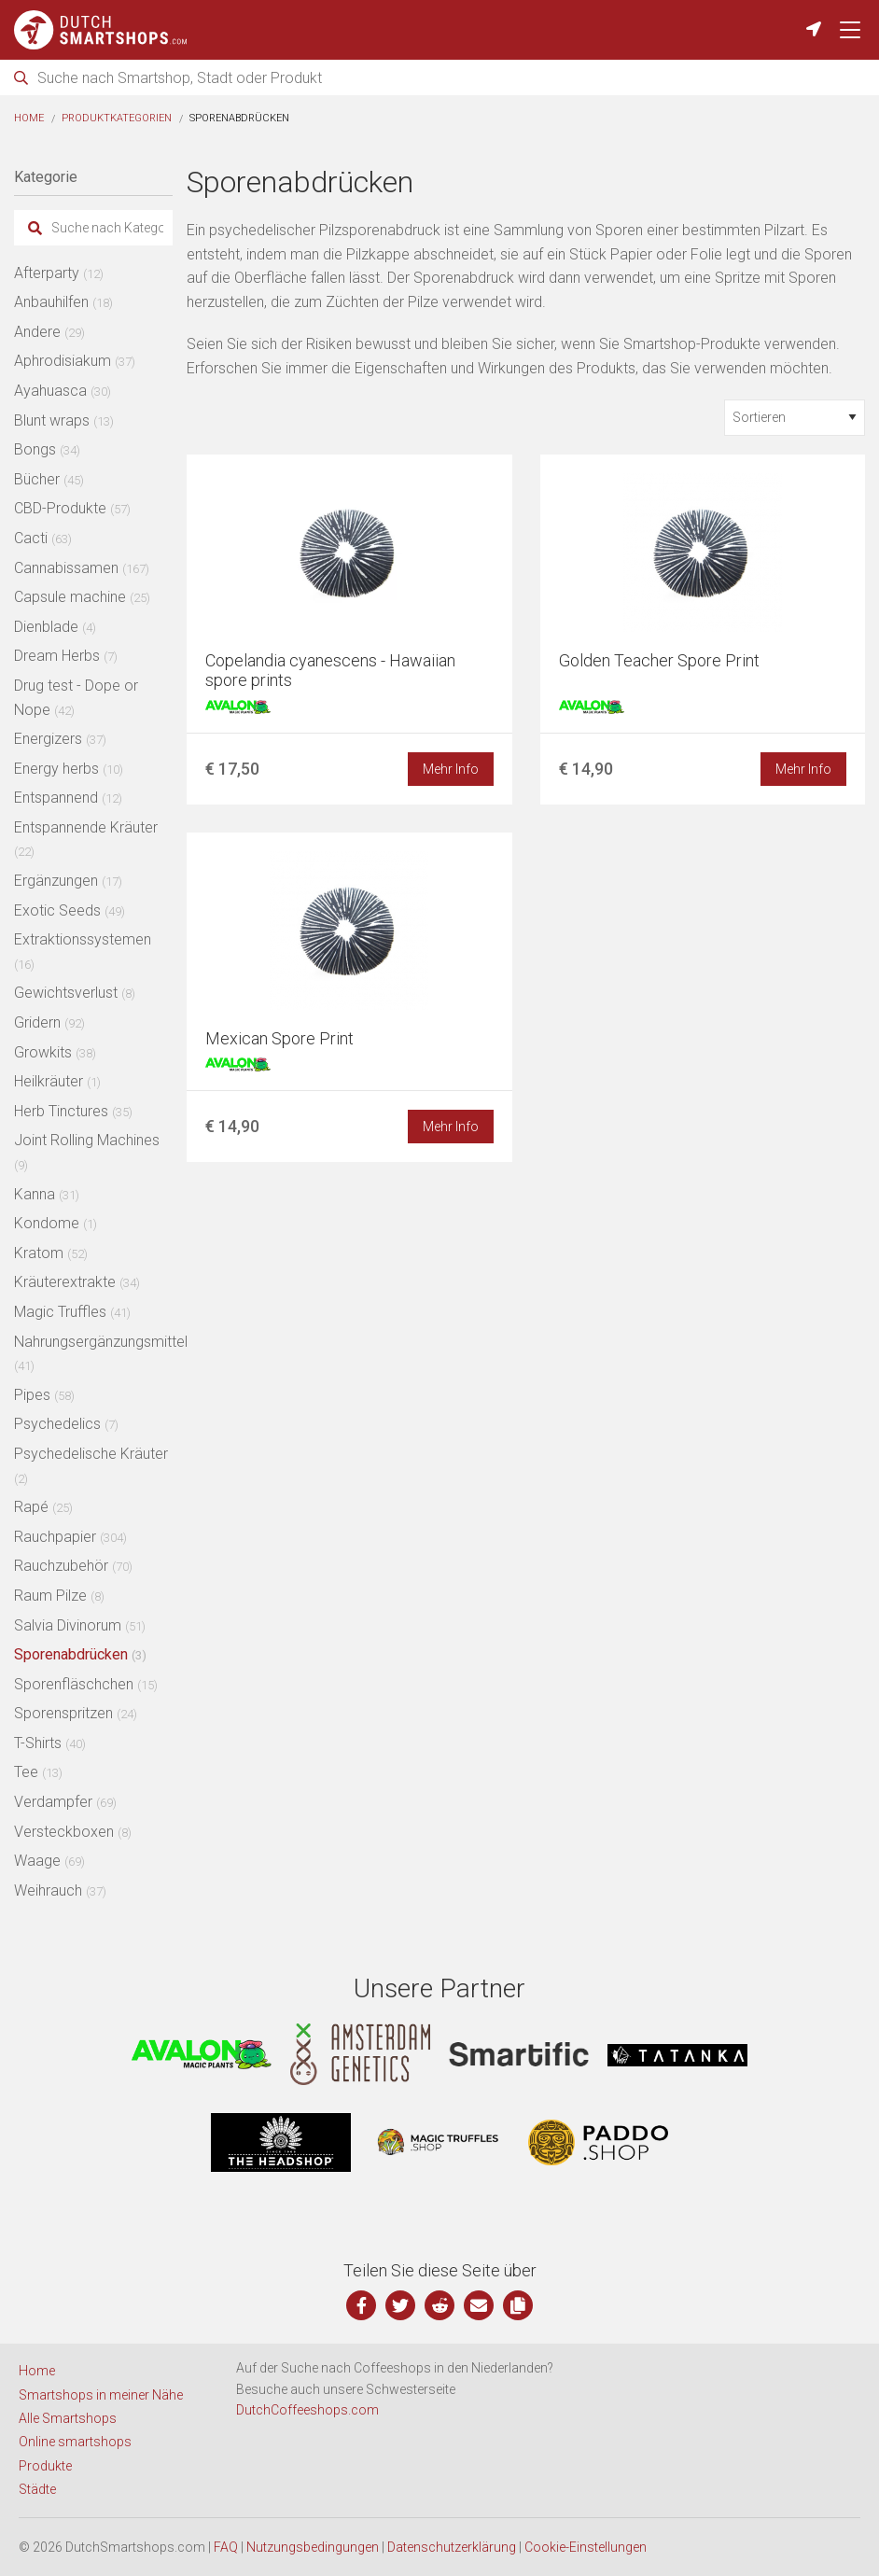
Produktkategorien (117, 118)
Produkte (45, 2465)
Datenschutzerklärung (451, 2547)
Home (29, 118)
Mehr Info (451, 769)
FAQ (226, 2547)
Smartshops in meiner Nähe (101, 2394)
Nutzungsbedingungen (312, 2547)
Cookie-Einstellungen (585, 2547)
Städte (37, 2489)
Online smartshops (75, 2441)
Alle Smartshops (68, 2418)
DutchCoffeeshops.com (307, 2409)
